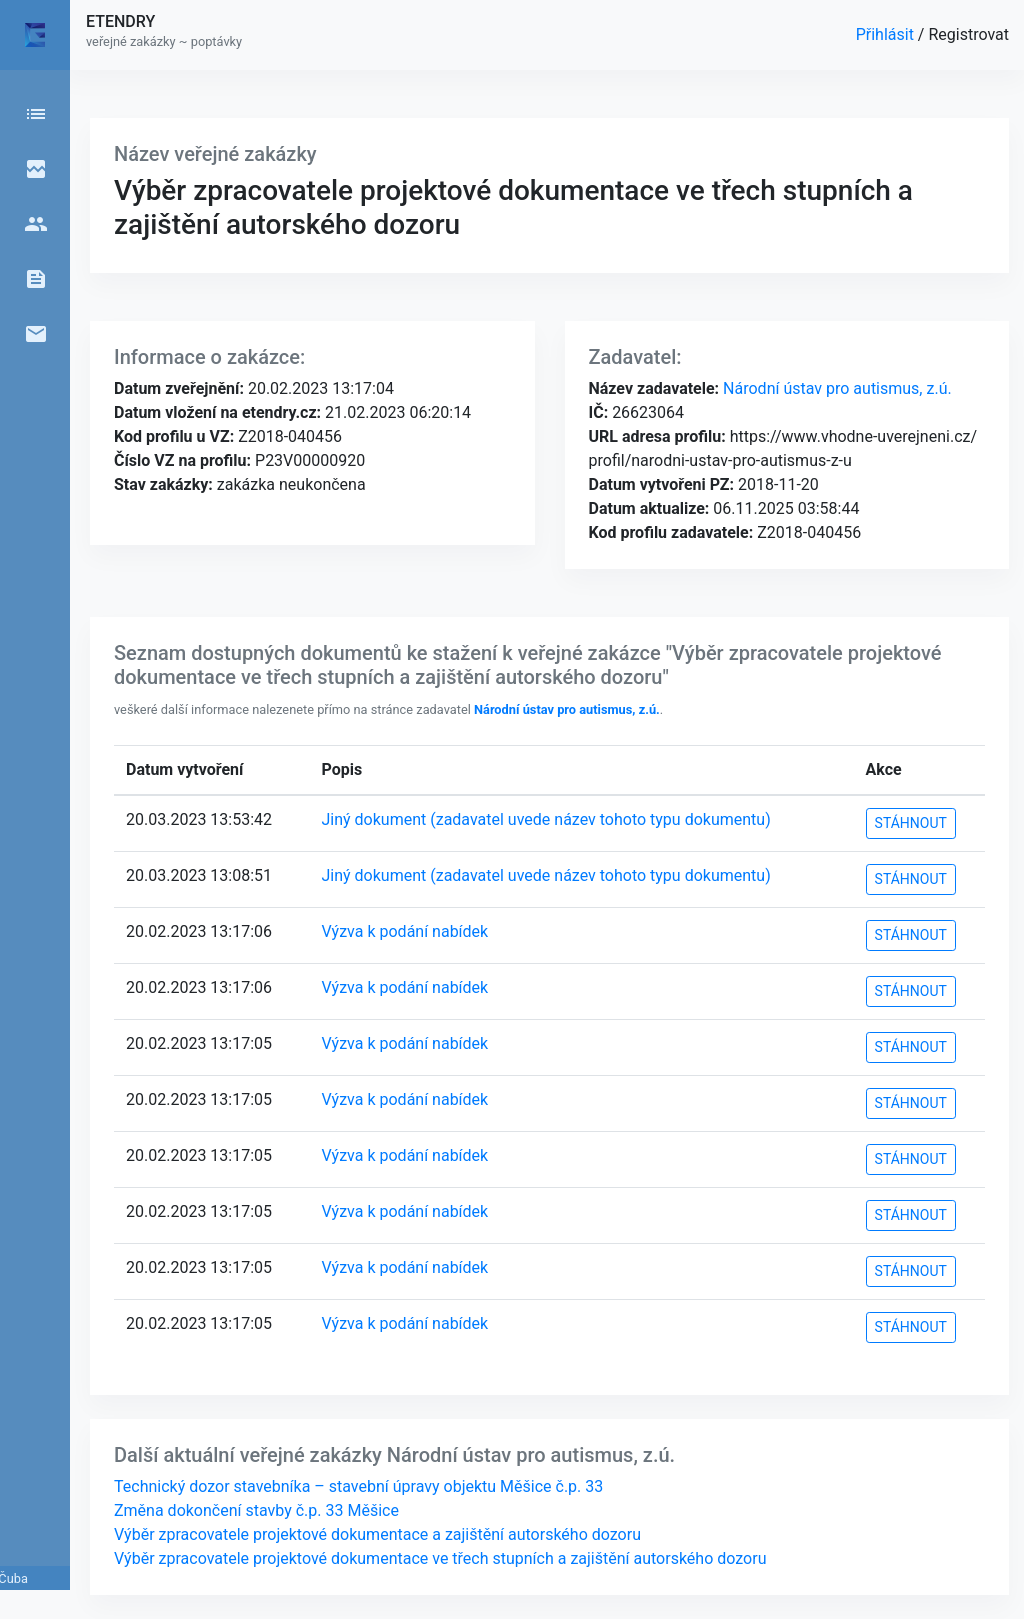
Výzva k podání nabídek (405, 931)
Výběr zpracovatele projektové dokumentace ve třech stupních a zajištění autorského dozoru (440, 1558)
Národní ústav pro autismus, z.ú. (835, 388)
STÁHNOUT (911, 823)
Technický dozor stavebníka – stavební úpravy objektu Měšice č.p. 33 (358, 1486)
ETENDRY (120, 21)
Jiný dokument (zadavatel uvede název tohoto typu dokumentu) (546, 819)
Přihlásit (887, 34)
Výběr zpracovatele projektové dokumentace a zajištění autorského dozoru (377, 1534)
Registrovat (968, 34)
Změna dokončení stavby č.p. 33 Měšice (256, 1510)
